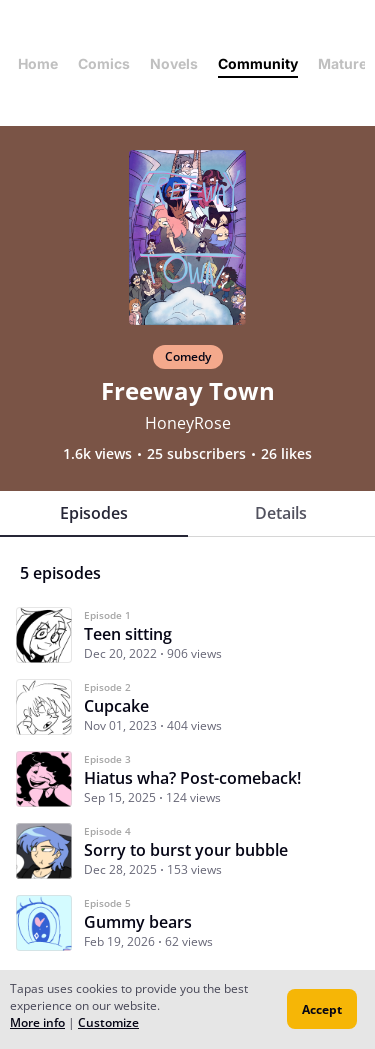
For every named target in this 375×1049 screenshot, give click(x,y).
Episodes (94, 513)
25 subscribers (196, 454)
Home (38, 63)
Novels (174, 63)
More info (37, 1022)
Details (281, 513)
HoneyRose (188, 423)
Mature (342, 63)
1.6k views (97, 454)
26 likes (286, 454)
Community (258, 63)
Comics (104, 63)
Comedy (188, 356)
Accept (322, 1009)
